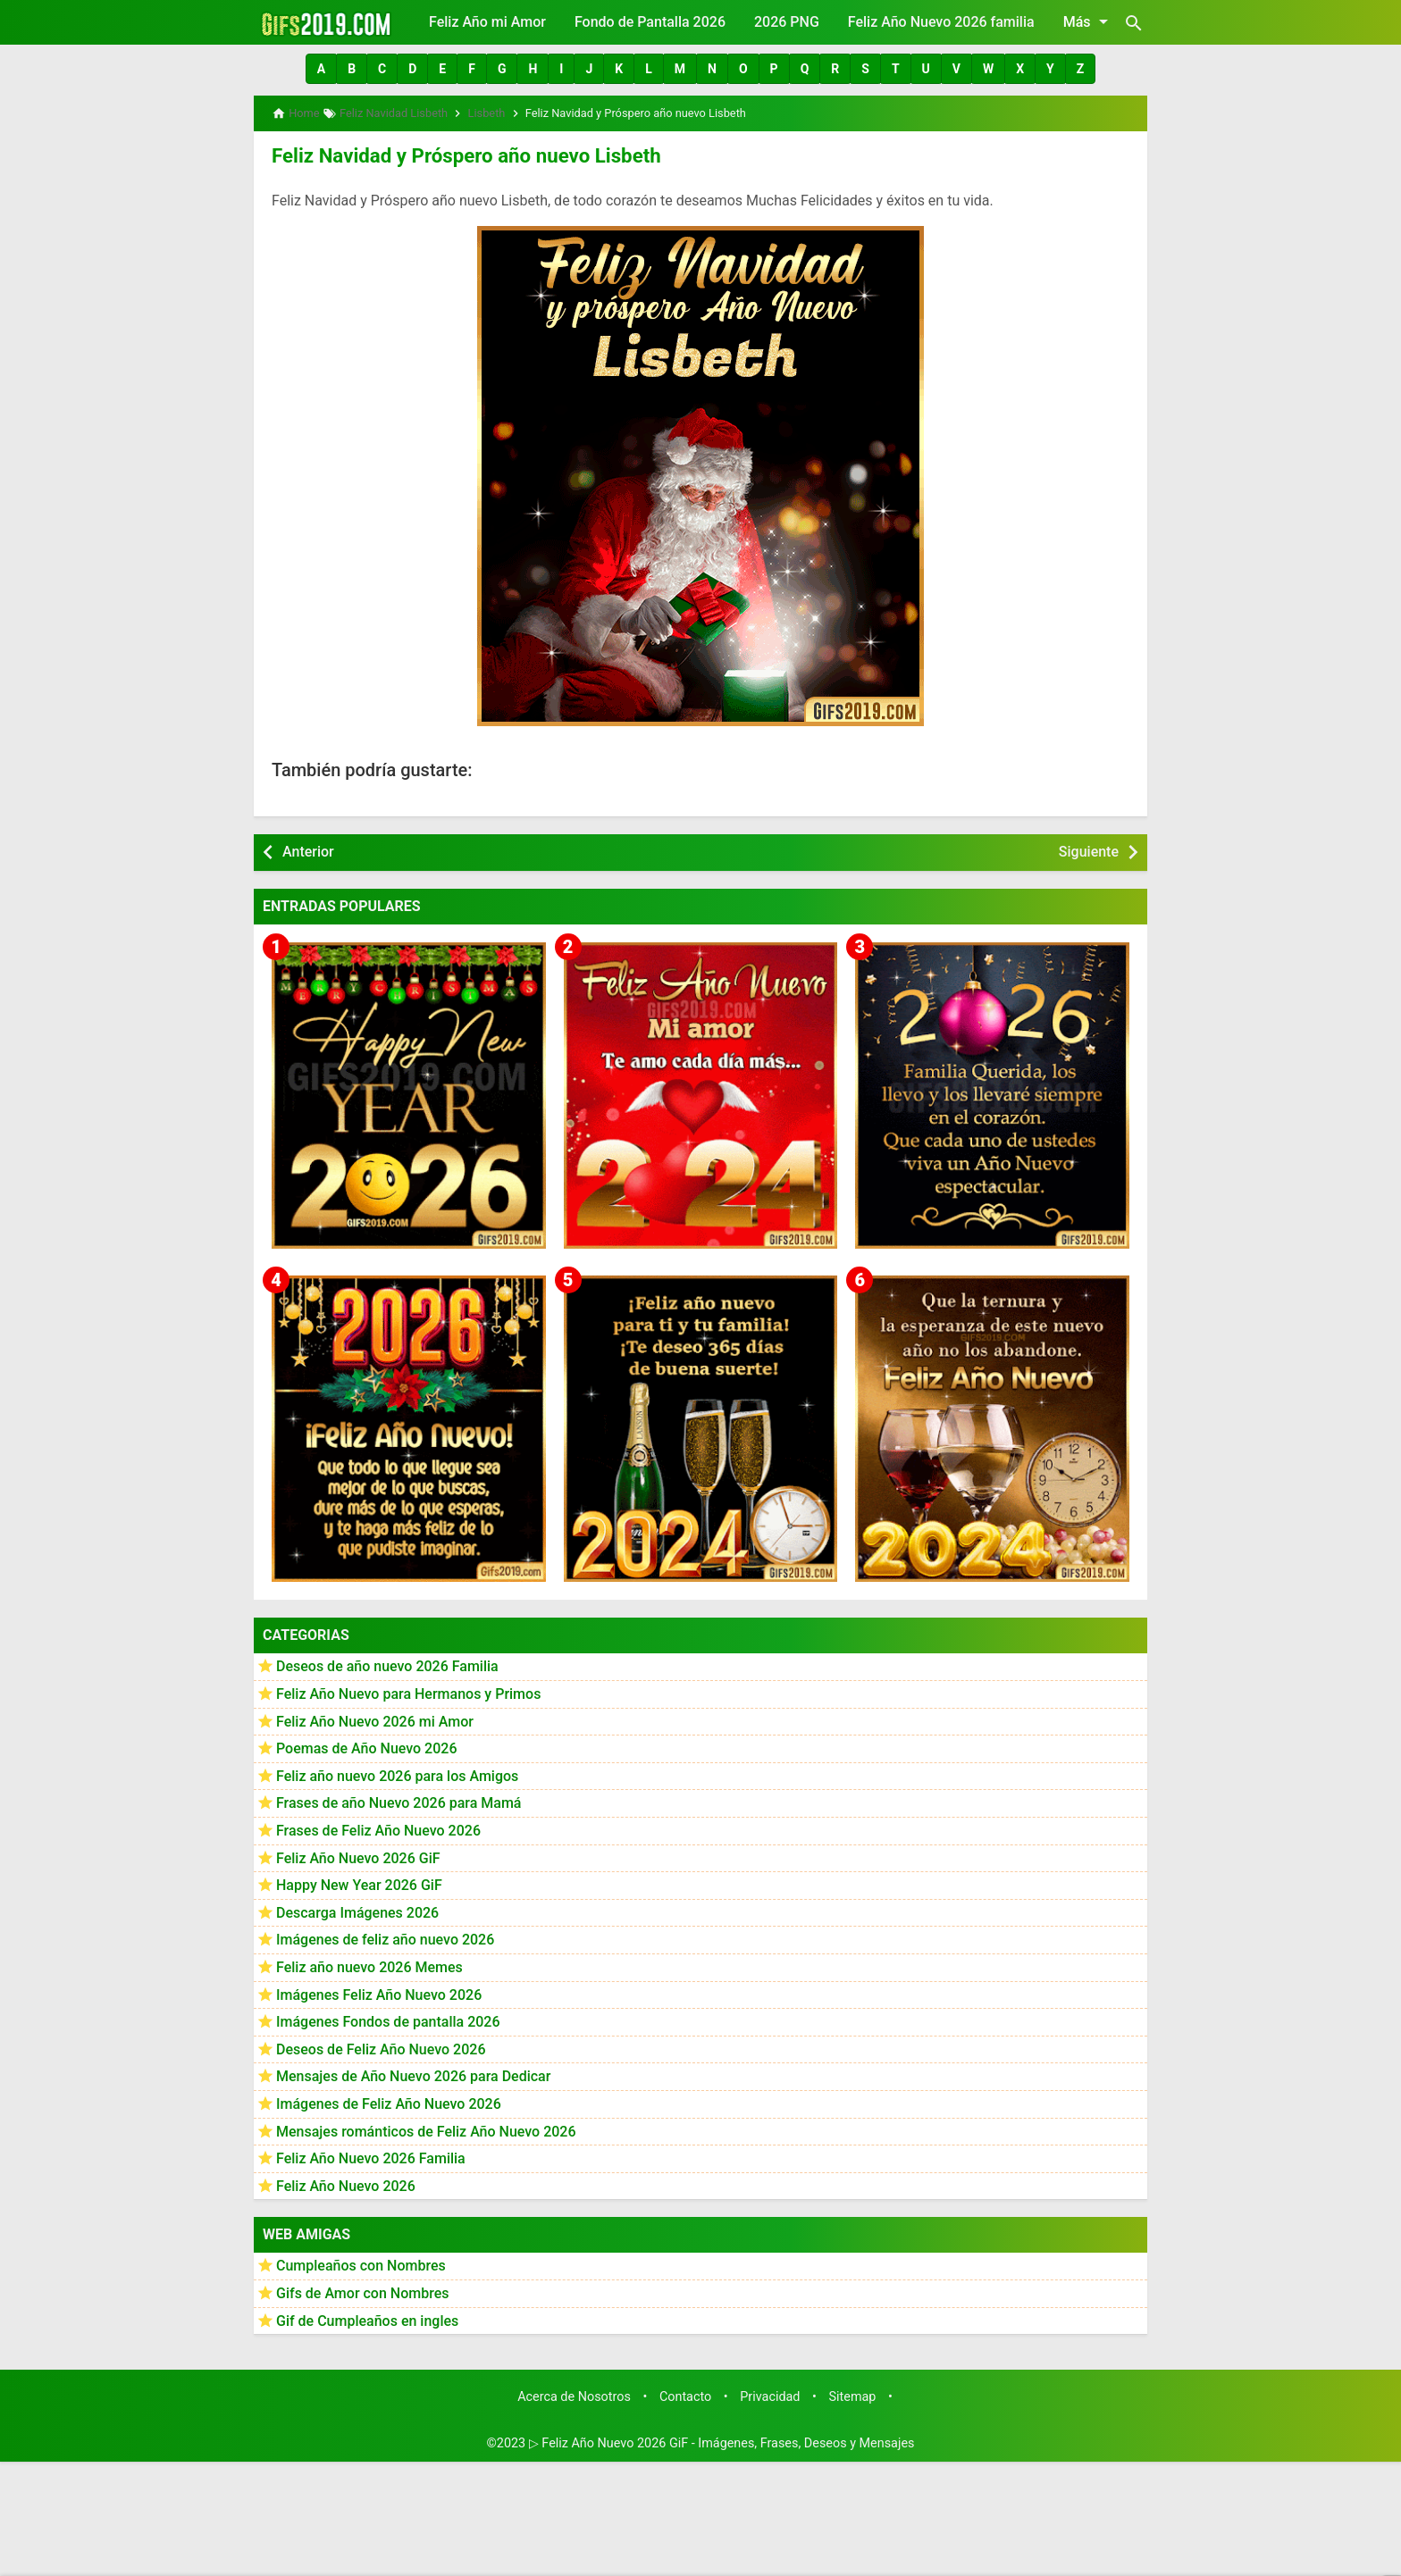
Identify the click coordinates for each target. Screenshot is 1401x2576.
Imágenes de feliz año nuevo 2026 (385, 1936)
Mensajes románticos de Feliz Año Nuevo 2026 (426, 2127)
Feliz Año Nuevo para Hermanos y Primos (408, 1689)
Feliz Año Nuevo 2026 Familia (371, 2153)
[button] (321, 69)
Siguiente (1089, 847)
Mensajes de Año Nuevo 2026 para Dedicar (413, 2072)
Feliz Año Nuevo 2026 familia (941, 21)
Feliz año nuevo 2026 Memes (369, 1962)
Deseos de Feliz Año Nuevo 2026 (380, 2045)
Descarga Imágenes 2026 (357, 1908)
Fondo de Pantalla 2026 (650, 21)
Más (1088, 21)
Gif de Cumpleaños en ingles (367, 2316)
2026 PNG (786, 21)
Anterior (308, 847)
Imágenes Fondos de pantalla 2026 (388, 2017)
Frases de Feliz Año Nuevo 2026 (378, 1826)
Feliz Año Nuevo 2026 (345, 2181)
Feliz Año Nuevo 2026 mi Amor (375, 1717)
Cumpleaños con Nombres (361, 2262)
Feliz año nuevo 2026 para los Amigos (397, 1771)
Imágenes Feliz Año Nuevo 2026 (379, 1990)
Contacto (685, 2392)
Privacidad (770, 2392)
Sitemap (853, 2392)
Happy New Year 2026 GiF (359, 1880)
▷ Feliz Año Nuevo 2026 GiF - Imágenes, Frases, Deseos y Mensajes (722, 2438)
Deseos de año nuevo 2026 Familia (387, 1662)
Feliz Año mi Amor (487, 21)
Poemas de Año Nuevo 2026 (366, 1743)
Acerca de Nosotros (574, 2392)
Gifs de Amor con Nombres (362, 2288)
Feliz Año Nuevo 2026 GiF (358, 1853)
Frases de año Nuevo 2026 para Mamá (399, 1799)
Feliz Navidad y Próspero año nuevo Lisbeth (446, 152)
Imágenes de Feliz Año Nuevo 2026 (388, 2099)
